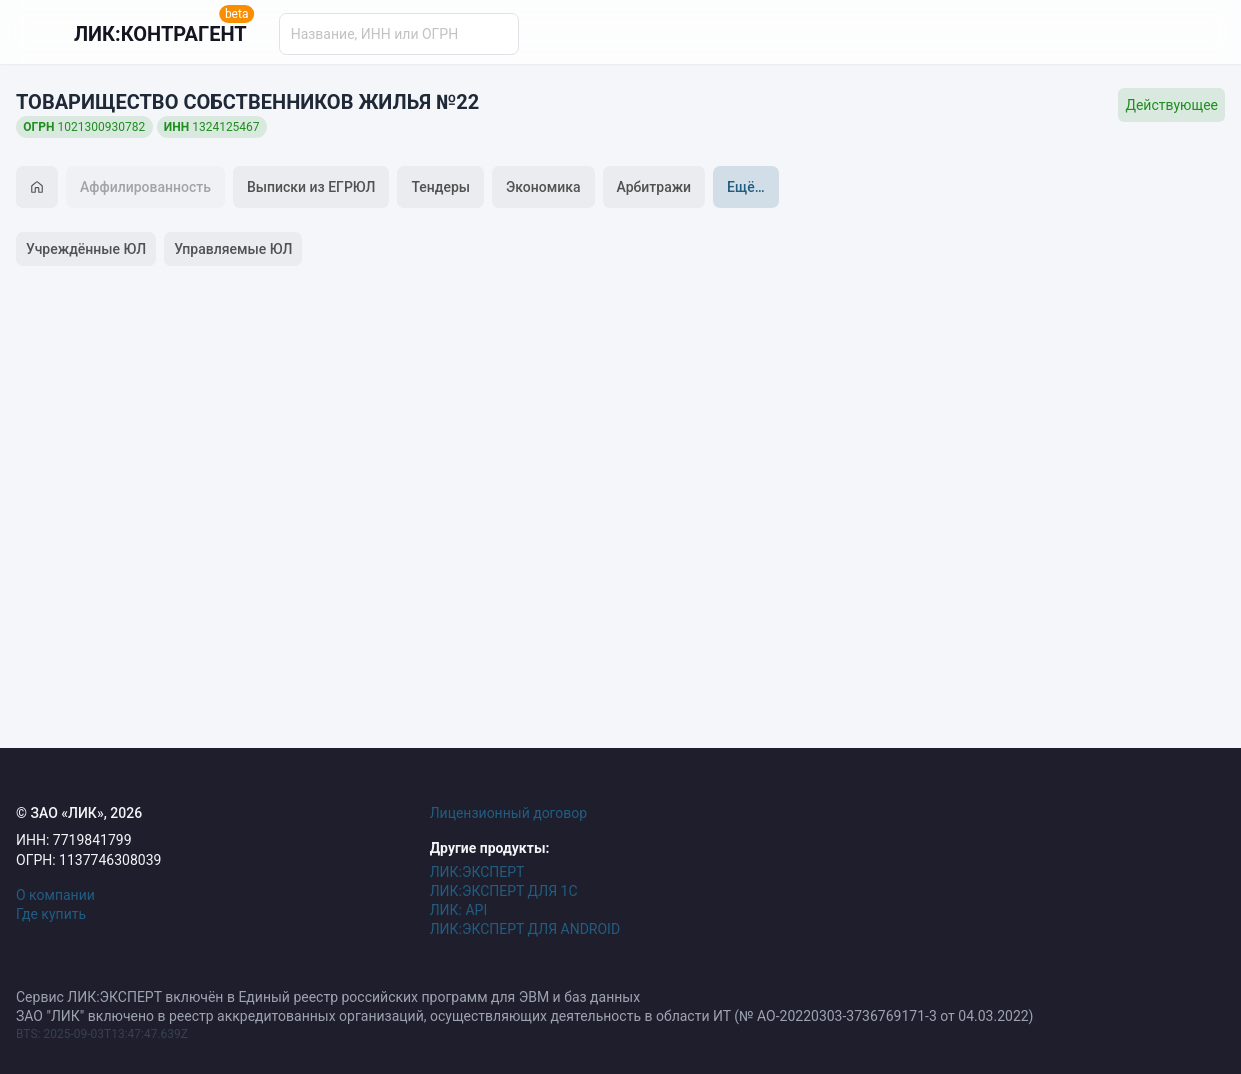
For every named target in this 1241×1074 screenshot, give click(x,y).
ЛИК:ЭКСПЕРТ (477, 872)
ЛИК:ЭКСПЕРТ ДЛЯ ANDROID (525, 929)
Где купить (51, 914)
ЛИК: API (459, 910)
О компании (55, 895)
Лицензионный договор (509, 813)
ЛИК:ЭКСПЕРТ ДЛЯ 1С (504, 891)
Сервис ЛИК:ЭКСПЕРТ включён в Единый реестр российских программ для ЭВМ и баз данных (328, 997)
